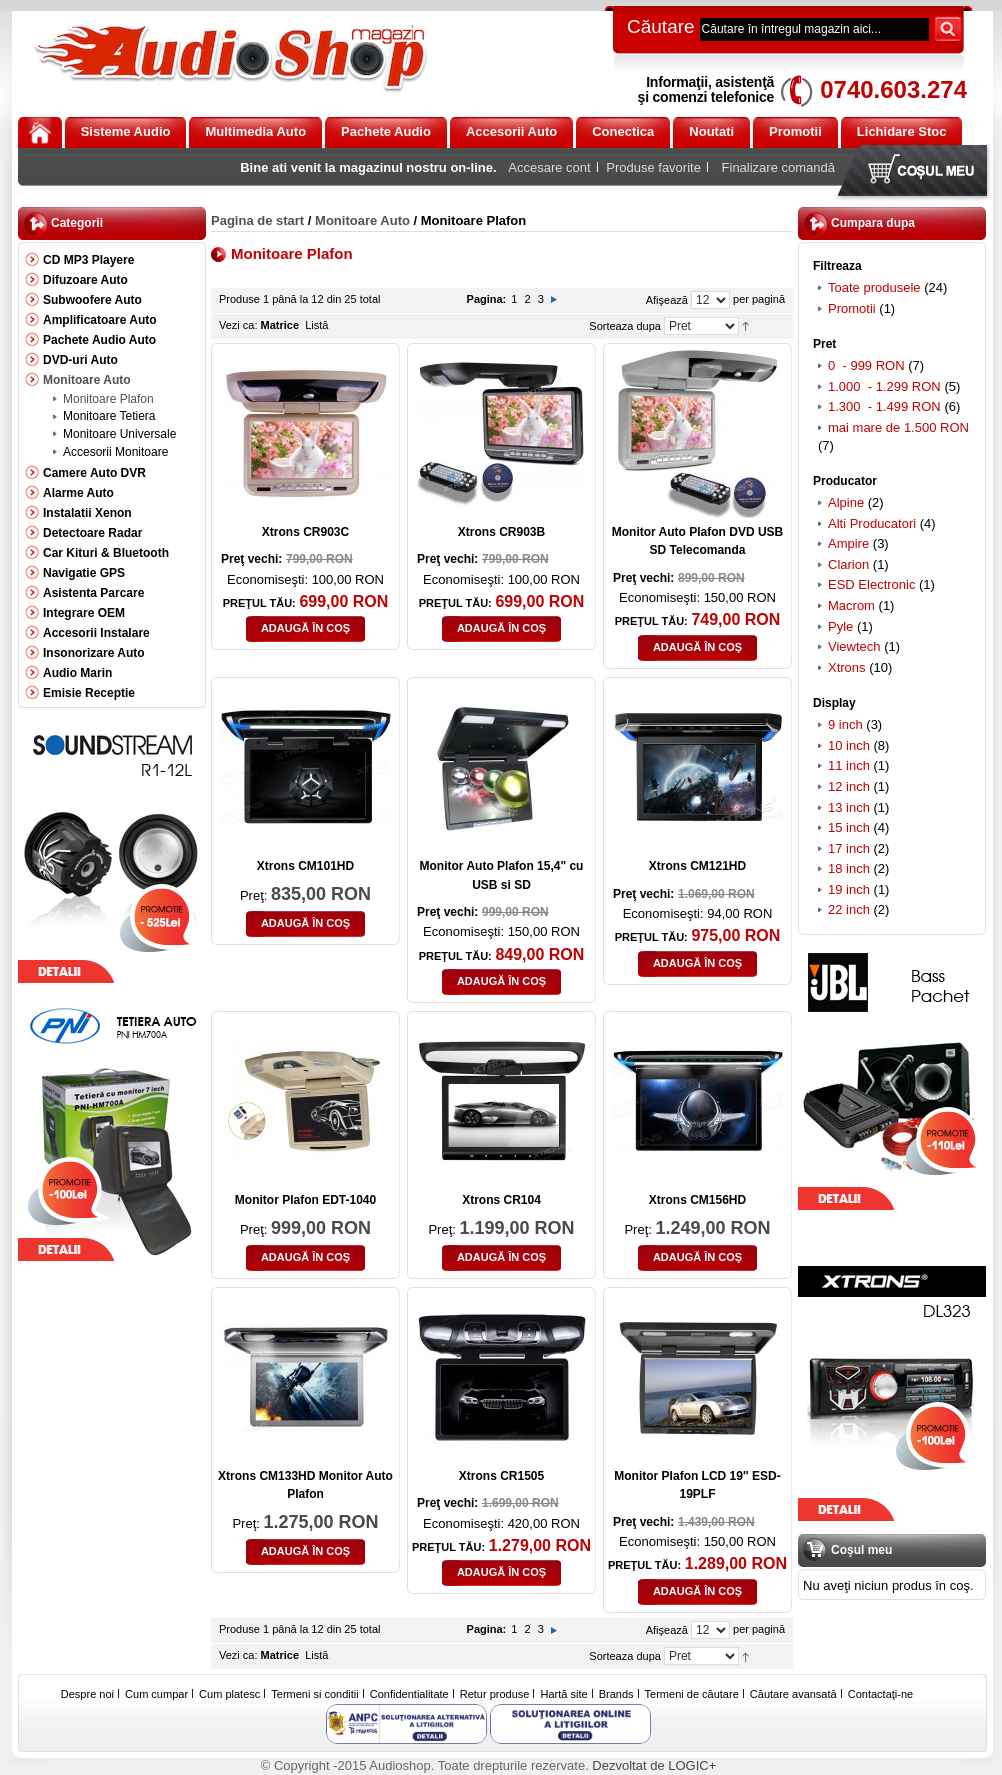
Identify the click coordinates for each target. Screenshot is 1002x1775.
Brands (616, 1694)
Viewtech (854, 646)
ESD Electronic (871, 584)
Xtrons (847, 667)
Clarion (848, 564)
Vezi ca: (238, 325)
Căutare (661, 26)
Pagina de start (257, 220)
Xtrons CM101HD (305, 866)
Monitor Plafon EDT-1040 (305, 1200)
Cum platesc (229, 1694)
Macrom (851, 605)
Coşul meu (917, 172)
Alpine (846, 502)
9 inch (845, 724)
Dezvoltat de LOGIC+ (654, 1765)
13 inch (849, 807)
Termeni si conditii (314, 1694)
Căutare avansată (793, 1694)
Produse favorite (653, 167)
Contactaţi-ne (880, 1694)
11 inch (849, 765)
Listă (316, 325)
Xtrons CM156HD (697, 1200)
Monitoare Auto (362, 220)
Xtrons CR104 (501, 1200)
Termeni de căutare (692, 1694)
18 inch (849, 868)
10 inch (849, 745)
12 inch (849, 786)
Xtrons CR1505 (501, 1476)
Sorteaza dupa (625, 326)
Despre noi (87, 1694)
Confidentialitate (409, 1694)
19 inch (851, 889)
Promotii (852, 308)
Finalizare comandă (778, 167)
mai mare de (898, 427)
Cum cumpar (156, 1694)
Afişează (667, 300)
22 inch (849, 909)
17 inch (849, 848)
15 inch (849, 827)
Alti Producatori (872, 523)
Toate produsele (874, 287)
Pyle (840, 626)
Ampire (848, 543)
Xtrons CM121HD (697, 866)
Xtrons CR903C (305, 532)
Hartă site (564, 1694)
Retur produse (495, 1694)
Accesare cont (549, 167)
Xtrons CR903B (501, 532)
